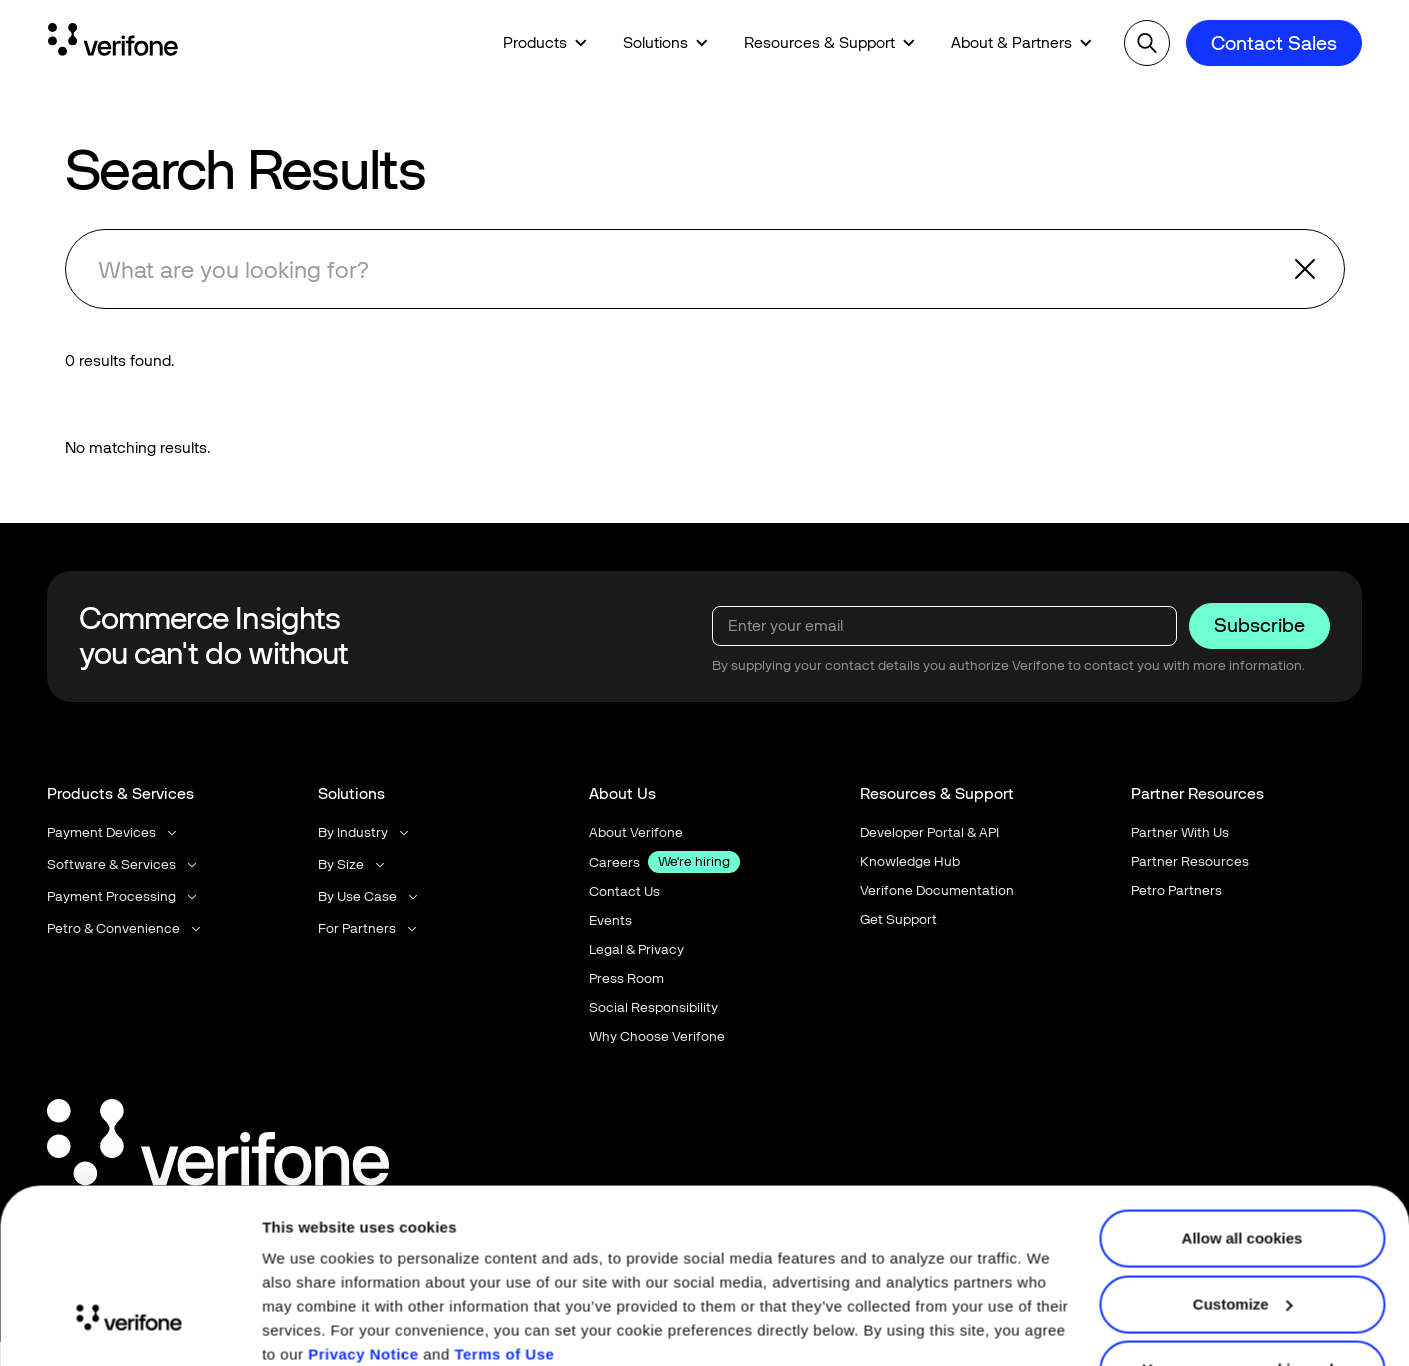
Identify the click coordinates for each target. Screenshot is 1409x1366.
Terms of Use (504, 1271)
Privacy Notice (363, 1271)
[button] (545, 43)
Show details (308, 1326)
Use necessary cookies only (1242, 1286)
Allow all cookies (1242, 1155)
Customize (1243, 1220)
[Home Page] (113, 43)
